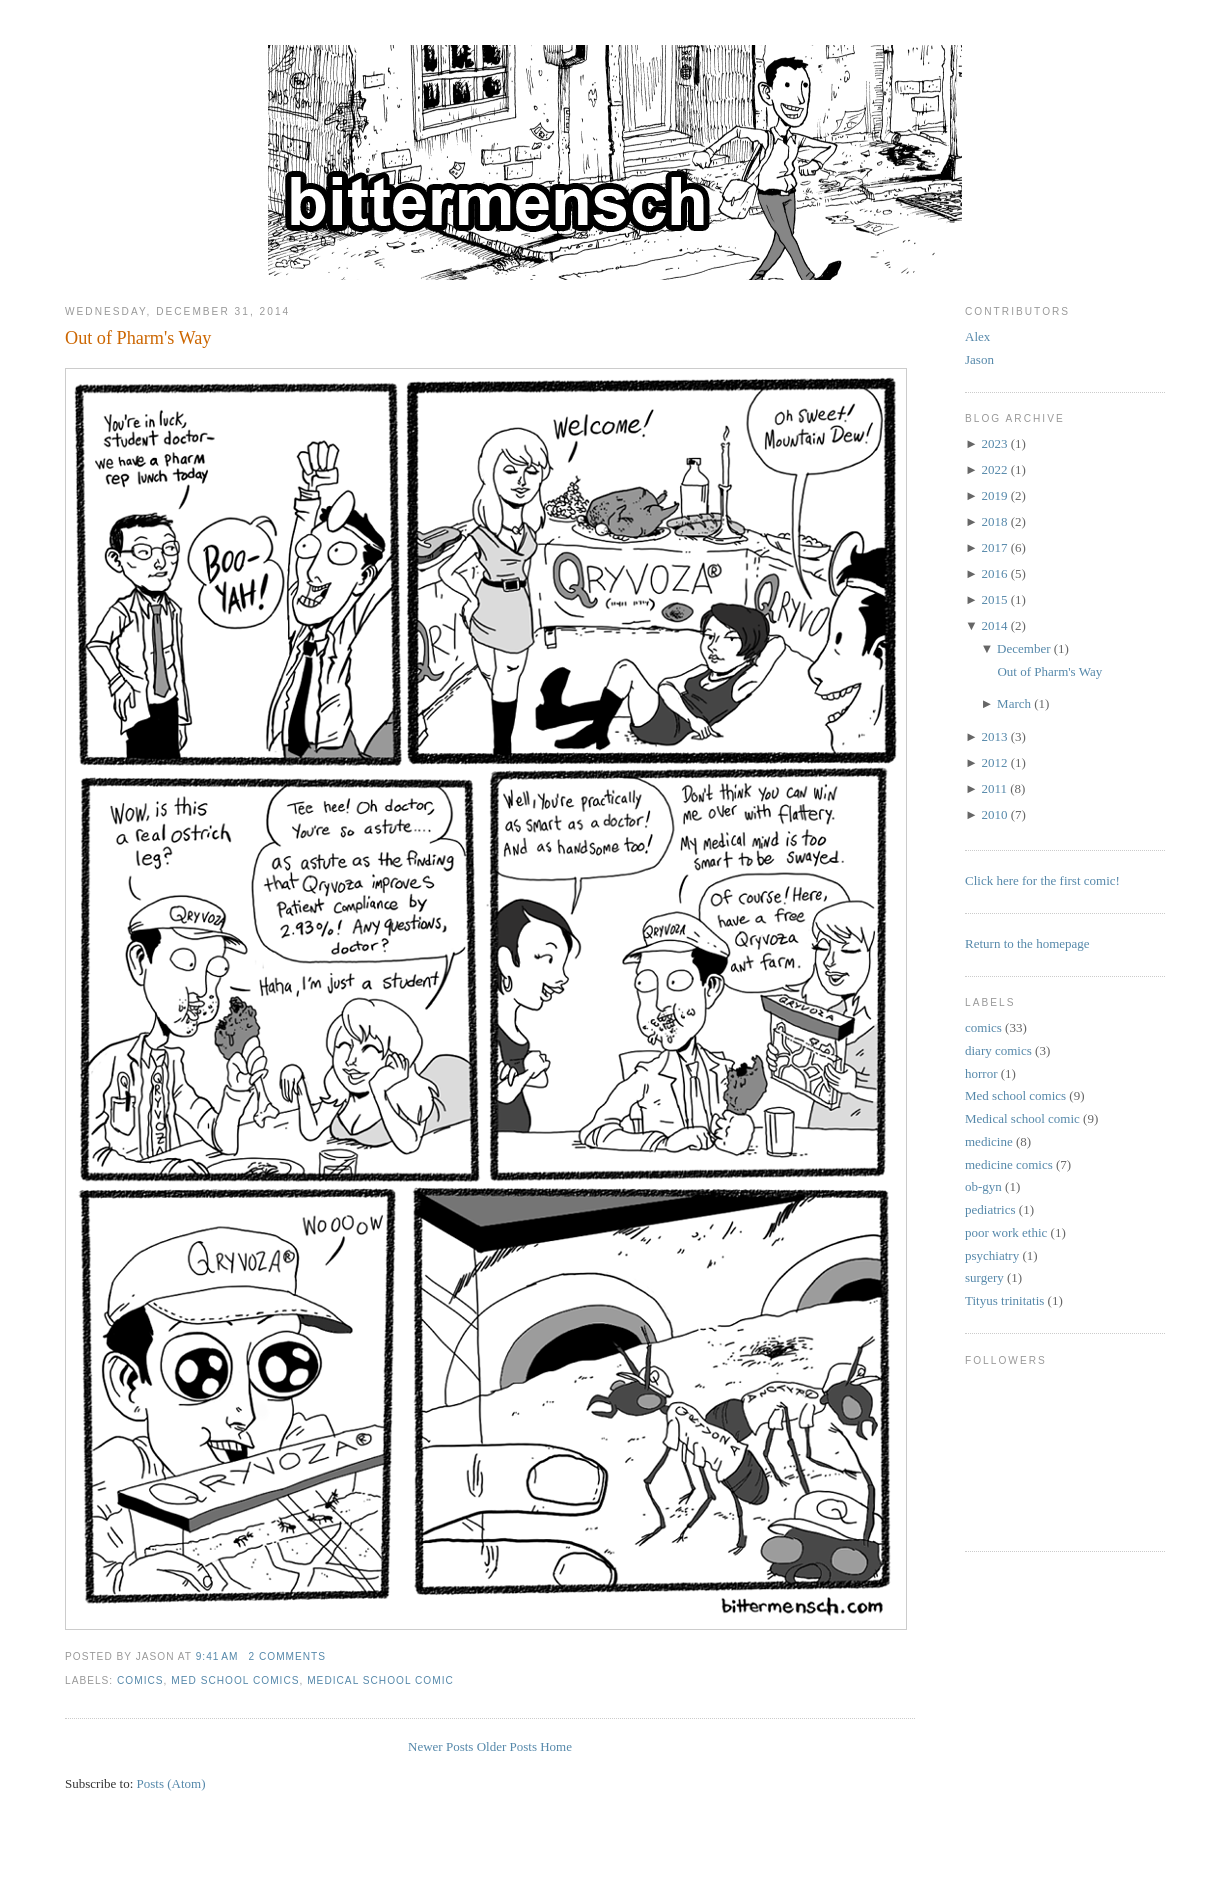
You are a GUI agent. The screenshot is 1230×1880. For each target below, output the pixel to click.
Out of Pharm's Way (138, 338)
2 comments (287, 1656)
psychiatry (992, 1255)
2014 (994, 625)
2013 (994, 736)
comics (140, 1680)
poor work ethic (1006, 1232)
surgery (984, 1277)
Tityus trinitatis (1004, 1300)
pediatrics (990, 1209)
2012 (994, 762)
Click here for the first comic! (1042, 880)
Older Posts (507, 1746)
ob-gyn (983, 1186)
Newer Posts (440, 1746)
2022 (994, 469)
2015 (994, 599)
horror (981, 1073)
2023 (994, 443)
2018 (994, 521)
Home (556, 1746)
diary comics (998, 1050)
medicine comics (1009, 1164)
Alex (977, 336)
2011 (994, 788)
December (1023, 648)
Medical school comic (380, 1680)
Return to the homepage (1027, 943)
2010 (994, 814)
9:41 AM (217, 1656)
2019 (994, 495)
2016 (994, 573)
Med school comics (235, 1680)
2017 (994, 547)
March (1014, 703)
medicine (989, 1141)
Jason (979, 359)
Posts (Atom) (171, 1783)
